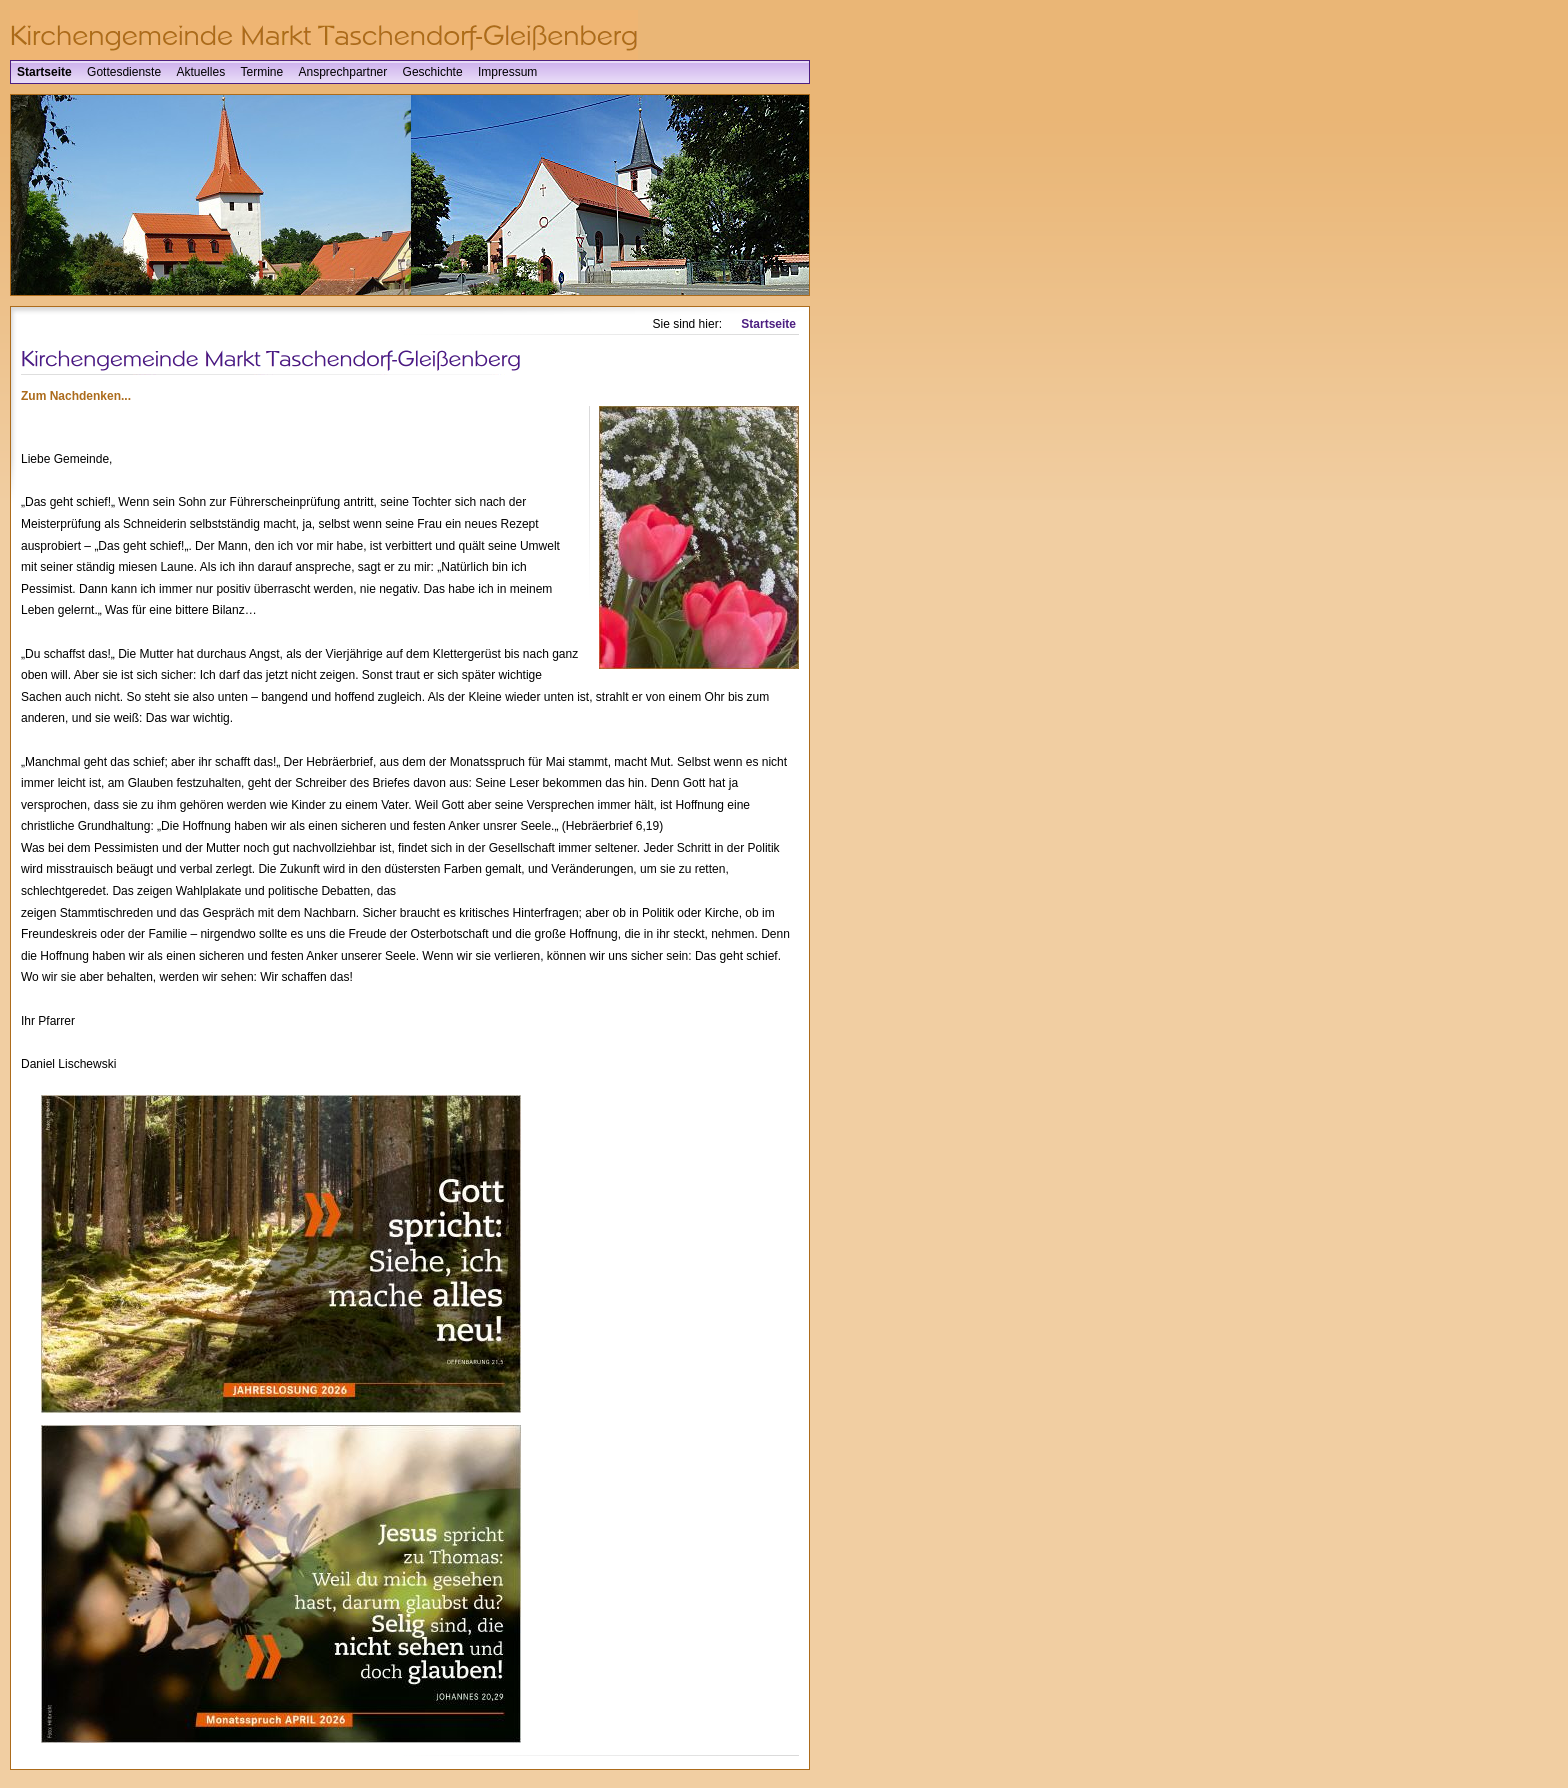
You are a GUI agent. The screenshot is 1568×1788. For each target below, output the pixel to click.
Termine (261, 72)
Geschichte (433, 72)
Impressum (507, 72)
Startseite (44, 72)
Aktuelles (200, 72)
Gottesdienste (124, 72)
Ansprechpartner (343, 72)
